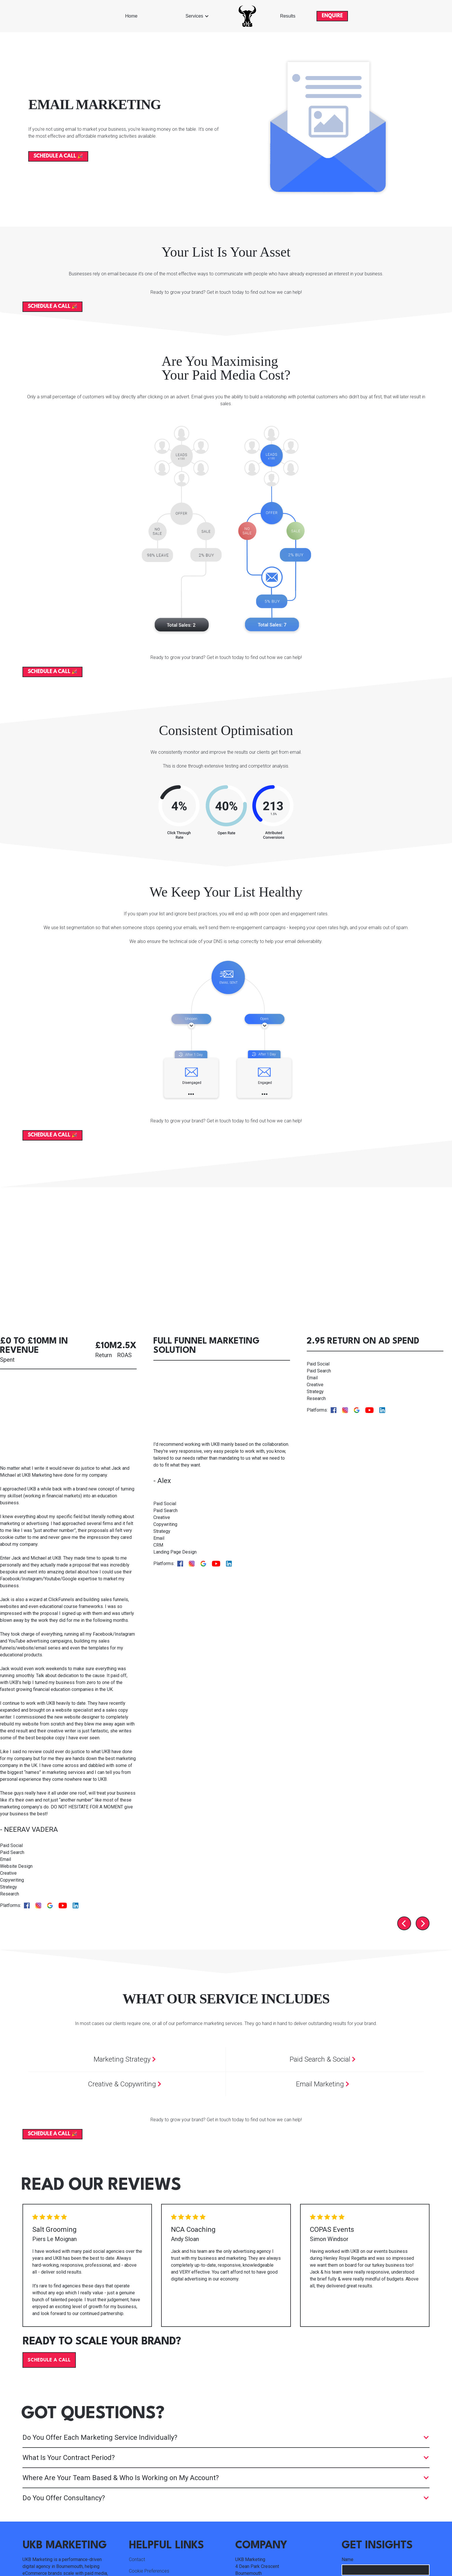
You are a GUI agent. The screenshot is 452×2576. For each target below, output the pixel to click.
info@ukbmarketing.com (260, 2452)
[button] (197, 16)
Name (347, 2420)
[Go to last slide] (404, 1784)
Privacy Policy (378, 2551)
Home (131, 16)
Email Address (356, 2442)
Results (287, 16)
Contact (137, 2420)
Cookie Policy (416, 2551)
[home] (247, 16)
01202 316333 (250, 2464)
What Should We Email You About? (376, 2464)
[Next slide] (423, 1784)
